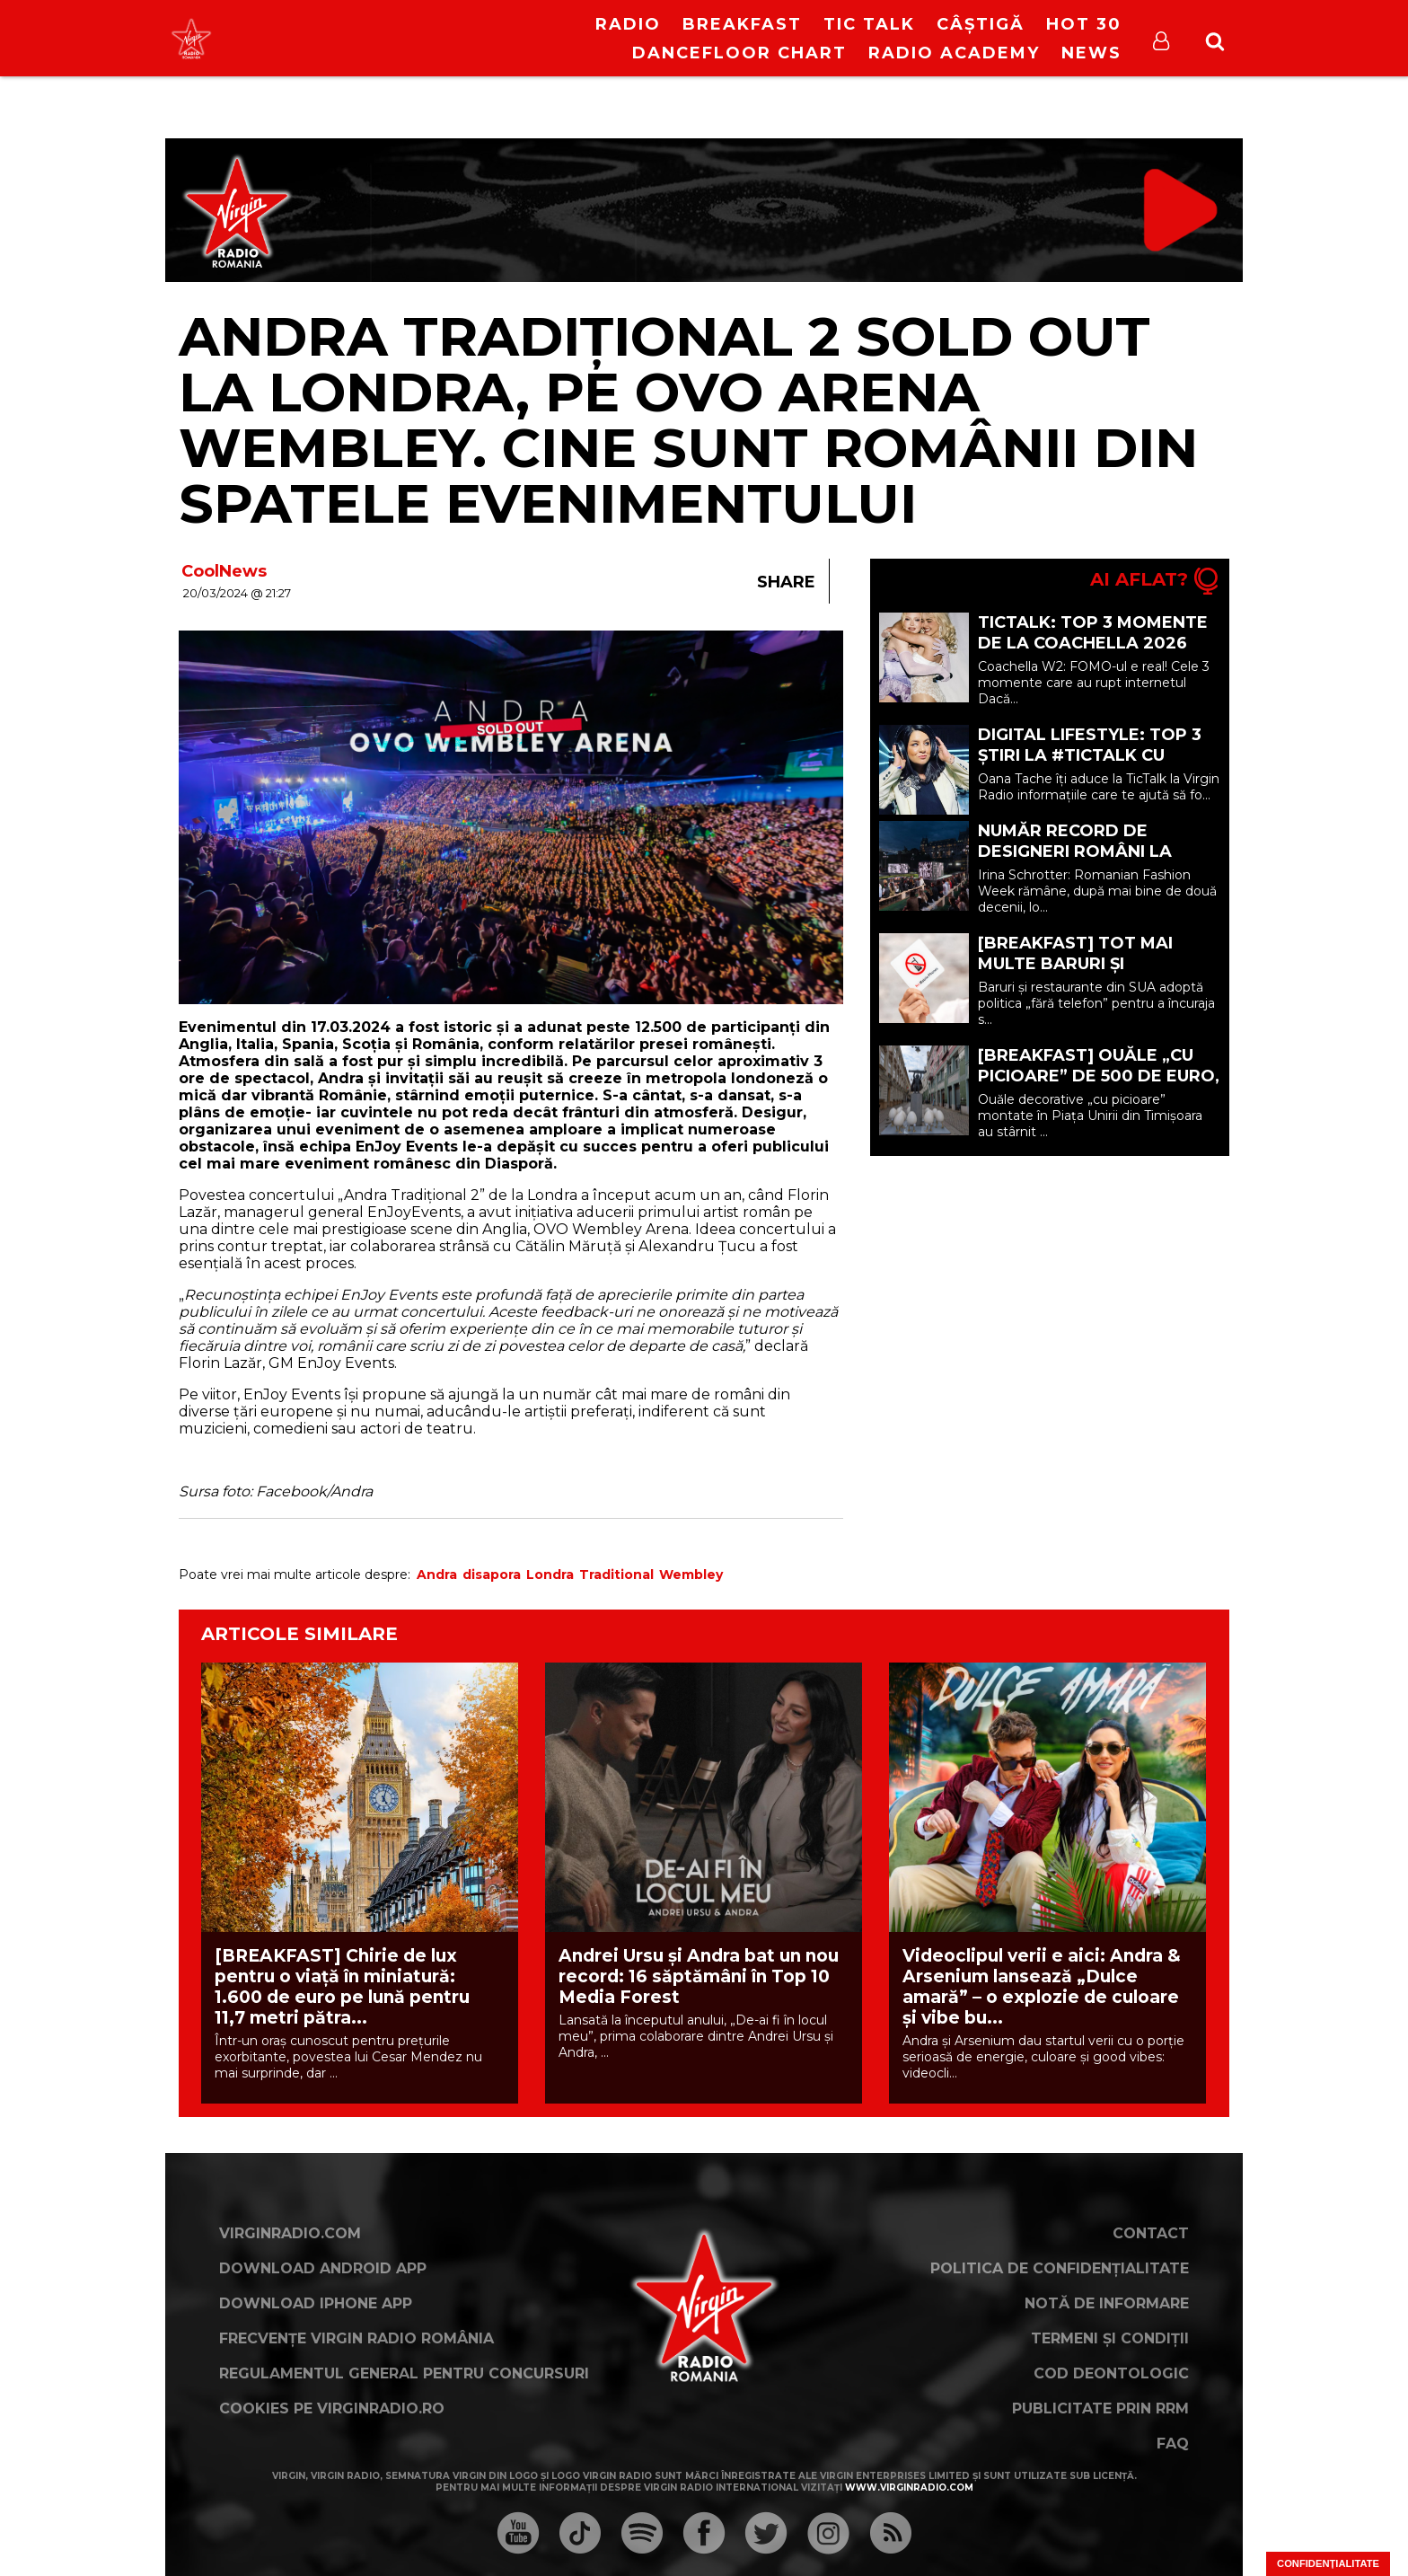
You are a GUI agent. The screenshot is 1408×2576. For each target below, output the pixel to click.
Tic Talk (869, 24)
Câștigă (981, 24)
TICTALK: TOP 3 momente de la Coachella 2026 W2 (1093, 643)
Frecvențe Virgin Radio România (356, 2338)
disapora (491, 1574)
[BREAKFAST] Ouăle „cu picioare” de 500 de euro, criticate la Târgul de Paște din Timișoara (1098, 1086)
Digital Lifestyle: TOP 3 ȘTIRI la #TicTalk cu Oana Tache (1089, 755)
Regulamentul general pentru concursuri (404, 2373)
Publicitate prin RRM (1100, 2408)
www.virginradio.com (909, 2487)
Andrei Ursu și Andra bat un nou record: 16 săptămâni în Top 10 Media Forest (699, 1976)
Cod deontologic (1111, 2373)
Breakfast (742, 24)
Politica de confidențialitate (1059, 2268)
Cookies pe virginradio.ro (331, 2408)
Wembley (691, 1574)
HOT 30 (1084, 24)
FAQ (1173, 2443)
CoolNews (224, 571)
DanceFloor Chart (739, 53)
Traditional (616, 1574)
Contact (1151, 2233)
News (1091, 53)
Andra (437, 1574)
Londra (550, 1574)
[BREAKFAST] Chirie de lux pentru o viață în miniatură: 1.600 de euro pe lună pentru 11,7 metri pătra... (342, 1986)
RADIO (628, 24)
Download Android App (323, 2268)
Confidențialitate (1328, 2563)
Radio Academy (954, 53)
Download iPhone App (315, 2303)
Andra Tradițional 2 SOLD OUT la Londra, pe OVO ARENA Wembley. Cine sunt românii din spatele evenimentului (688, 420)
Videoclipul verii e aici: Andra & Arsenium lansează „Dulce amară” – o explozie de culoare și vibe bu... (1041, 1986)
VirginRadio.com (290, 2233)
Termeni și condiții (1110, 2338)
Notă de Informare (1107, 2303)
